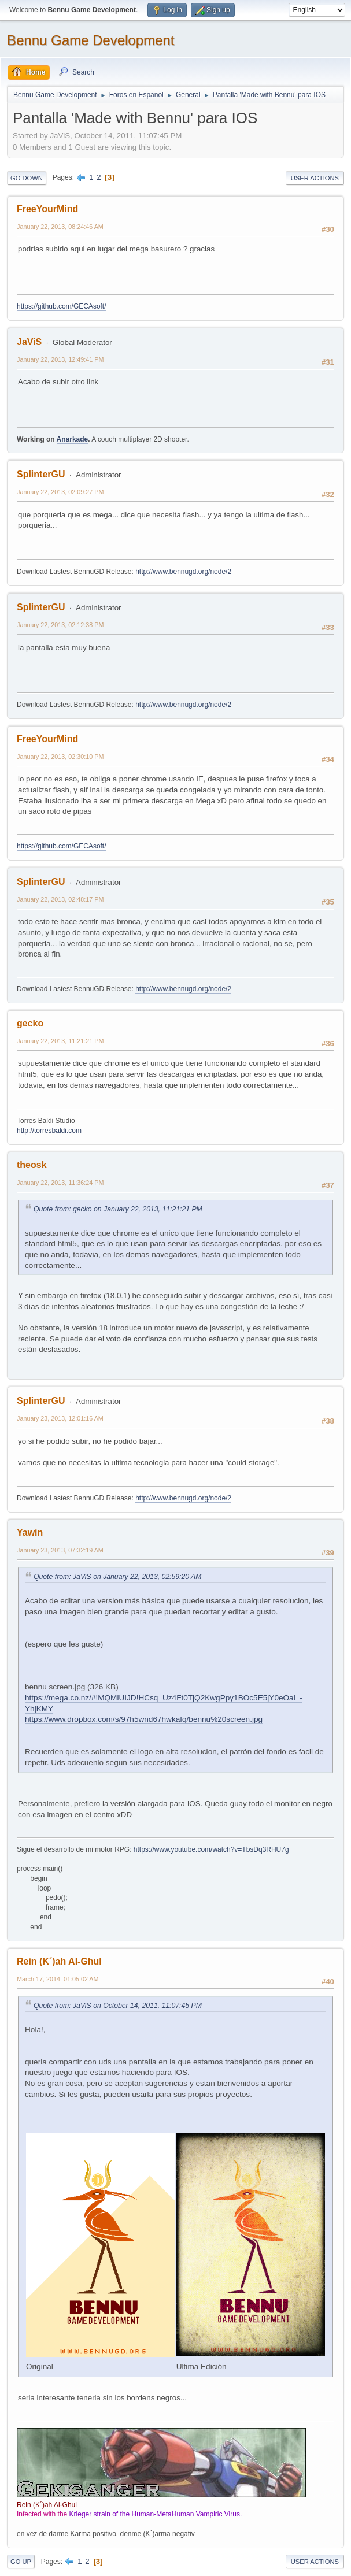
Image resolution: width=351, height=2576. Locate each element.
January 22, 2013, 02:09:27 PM (60, 491)
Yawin (30, 1532)
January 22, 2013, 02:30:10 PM (60, 756)
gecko (30, 1023)
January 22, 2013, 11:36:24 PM (60, 1182)
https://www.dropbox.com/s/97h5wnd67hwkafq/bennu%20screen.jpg (144, 1719)
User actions (315, 178)
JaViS (29, 342)
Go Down (26, 178)
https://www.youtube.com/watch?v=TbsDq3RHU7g (211, 1849)
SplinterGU (41, 474)
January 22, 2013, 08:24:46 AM (60, 226)
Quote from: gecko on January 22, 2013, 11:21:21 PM (118, 1209)
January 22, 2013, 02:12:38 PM (60, 624)
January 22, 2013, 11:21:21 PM (60, 1040)
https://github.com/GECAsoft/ (61, 306)
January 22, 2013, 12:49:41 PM (60, 359)
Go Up (20, 2561)
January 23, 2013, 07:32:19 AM (60, 1550)
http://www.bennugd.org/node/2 (183, 572)
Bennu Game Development (90, 40)
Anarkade (72, 439)
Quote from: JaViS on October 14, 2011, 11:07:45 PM (118, 2006)
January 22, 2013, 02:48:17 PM (60, 899)
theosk (32, 1165)
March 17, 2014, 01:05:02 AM (57, 1978)
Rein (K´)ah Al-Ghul (59, 1961)
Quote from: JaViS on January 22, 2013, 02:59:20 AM (117, 1577)
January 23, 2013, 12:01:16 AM (60, 1418)
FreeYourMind (47, 209)
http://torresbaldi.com (49, 1130)
